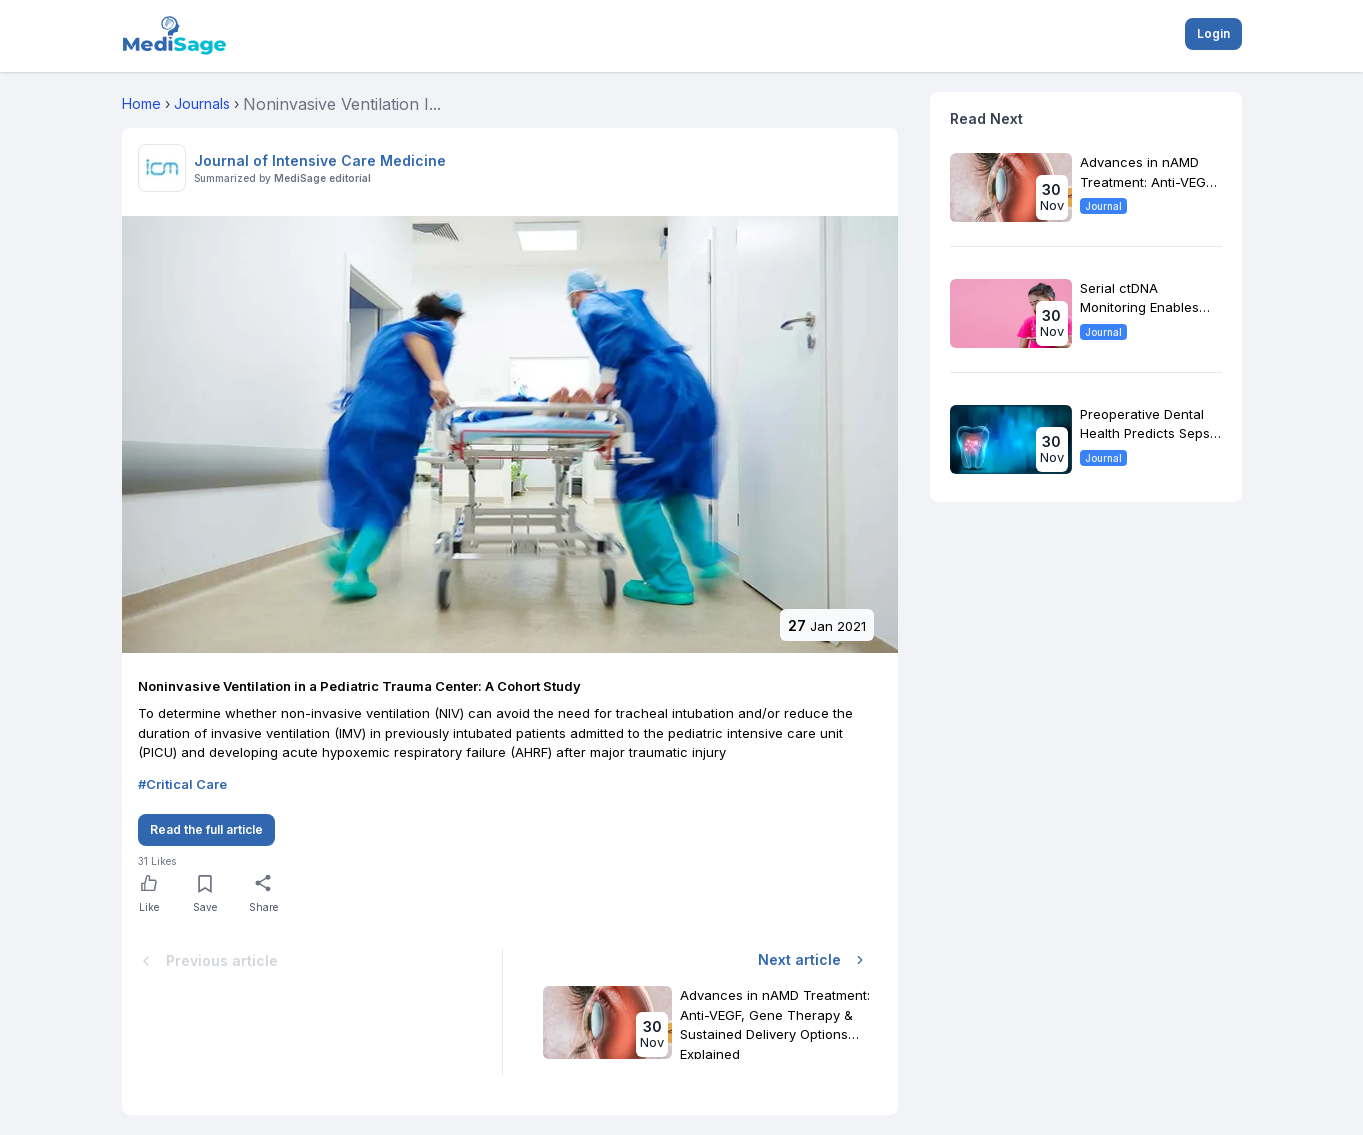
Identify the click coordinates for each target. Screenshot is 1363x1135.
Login (1213, 33)
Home (141, 103)
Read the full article (206, 829)
